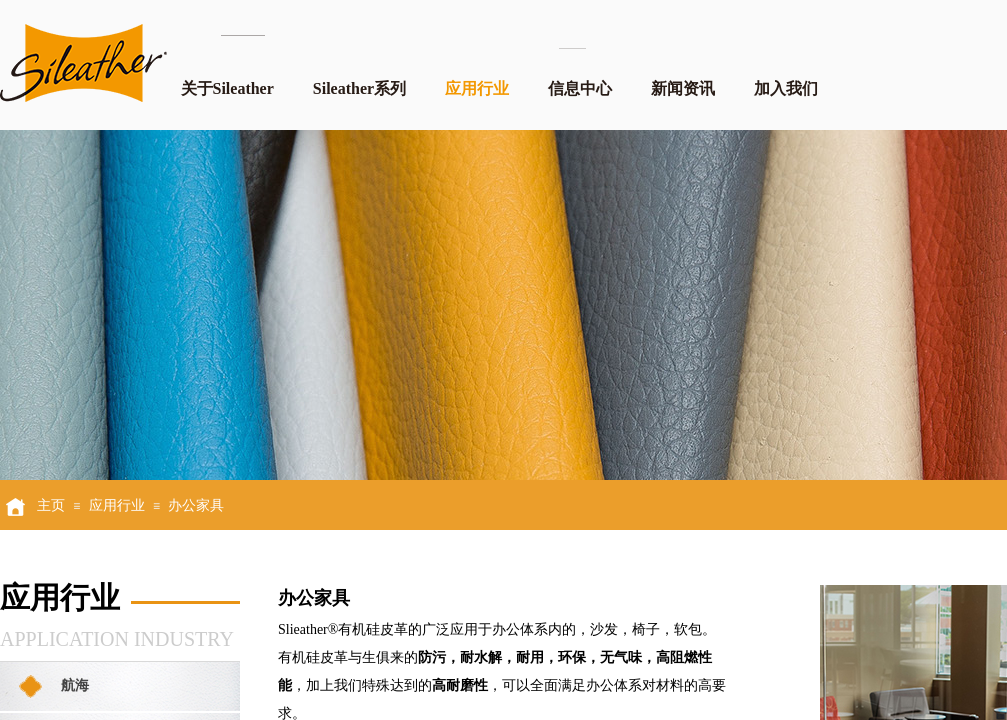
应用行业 (477, 88)
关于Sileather (227, 88)
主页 (51, 505)
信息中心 (580, 88)
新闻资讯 (683, 88)
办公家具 (196, 505)
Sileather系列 (359, 88)
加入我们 (786, 88)
